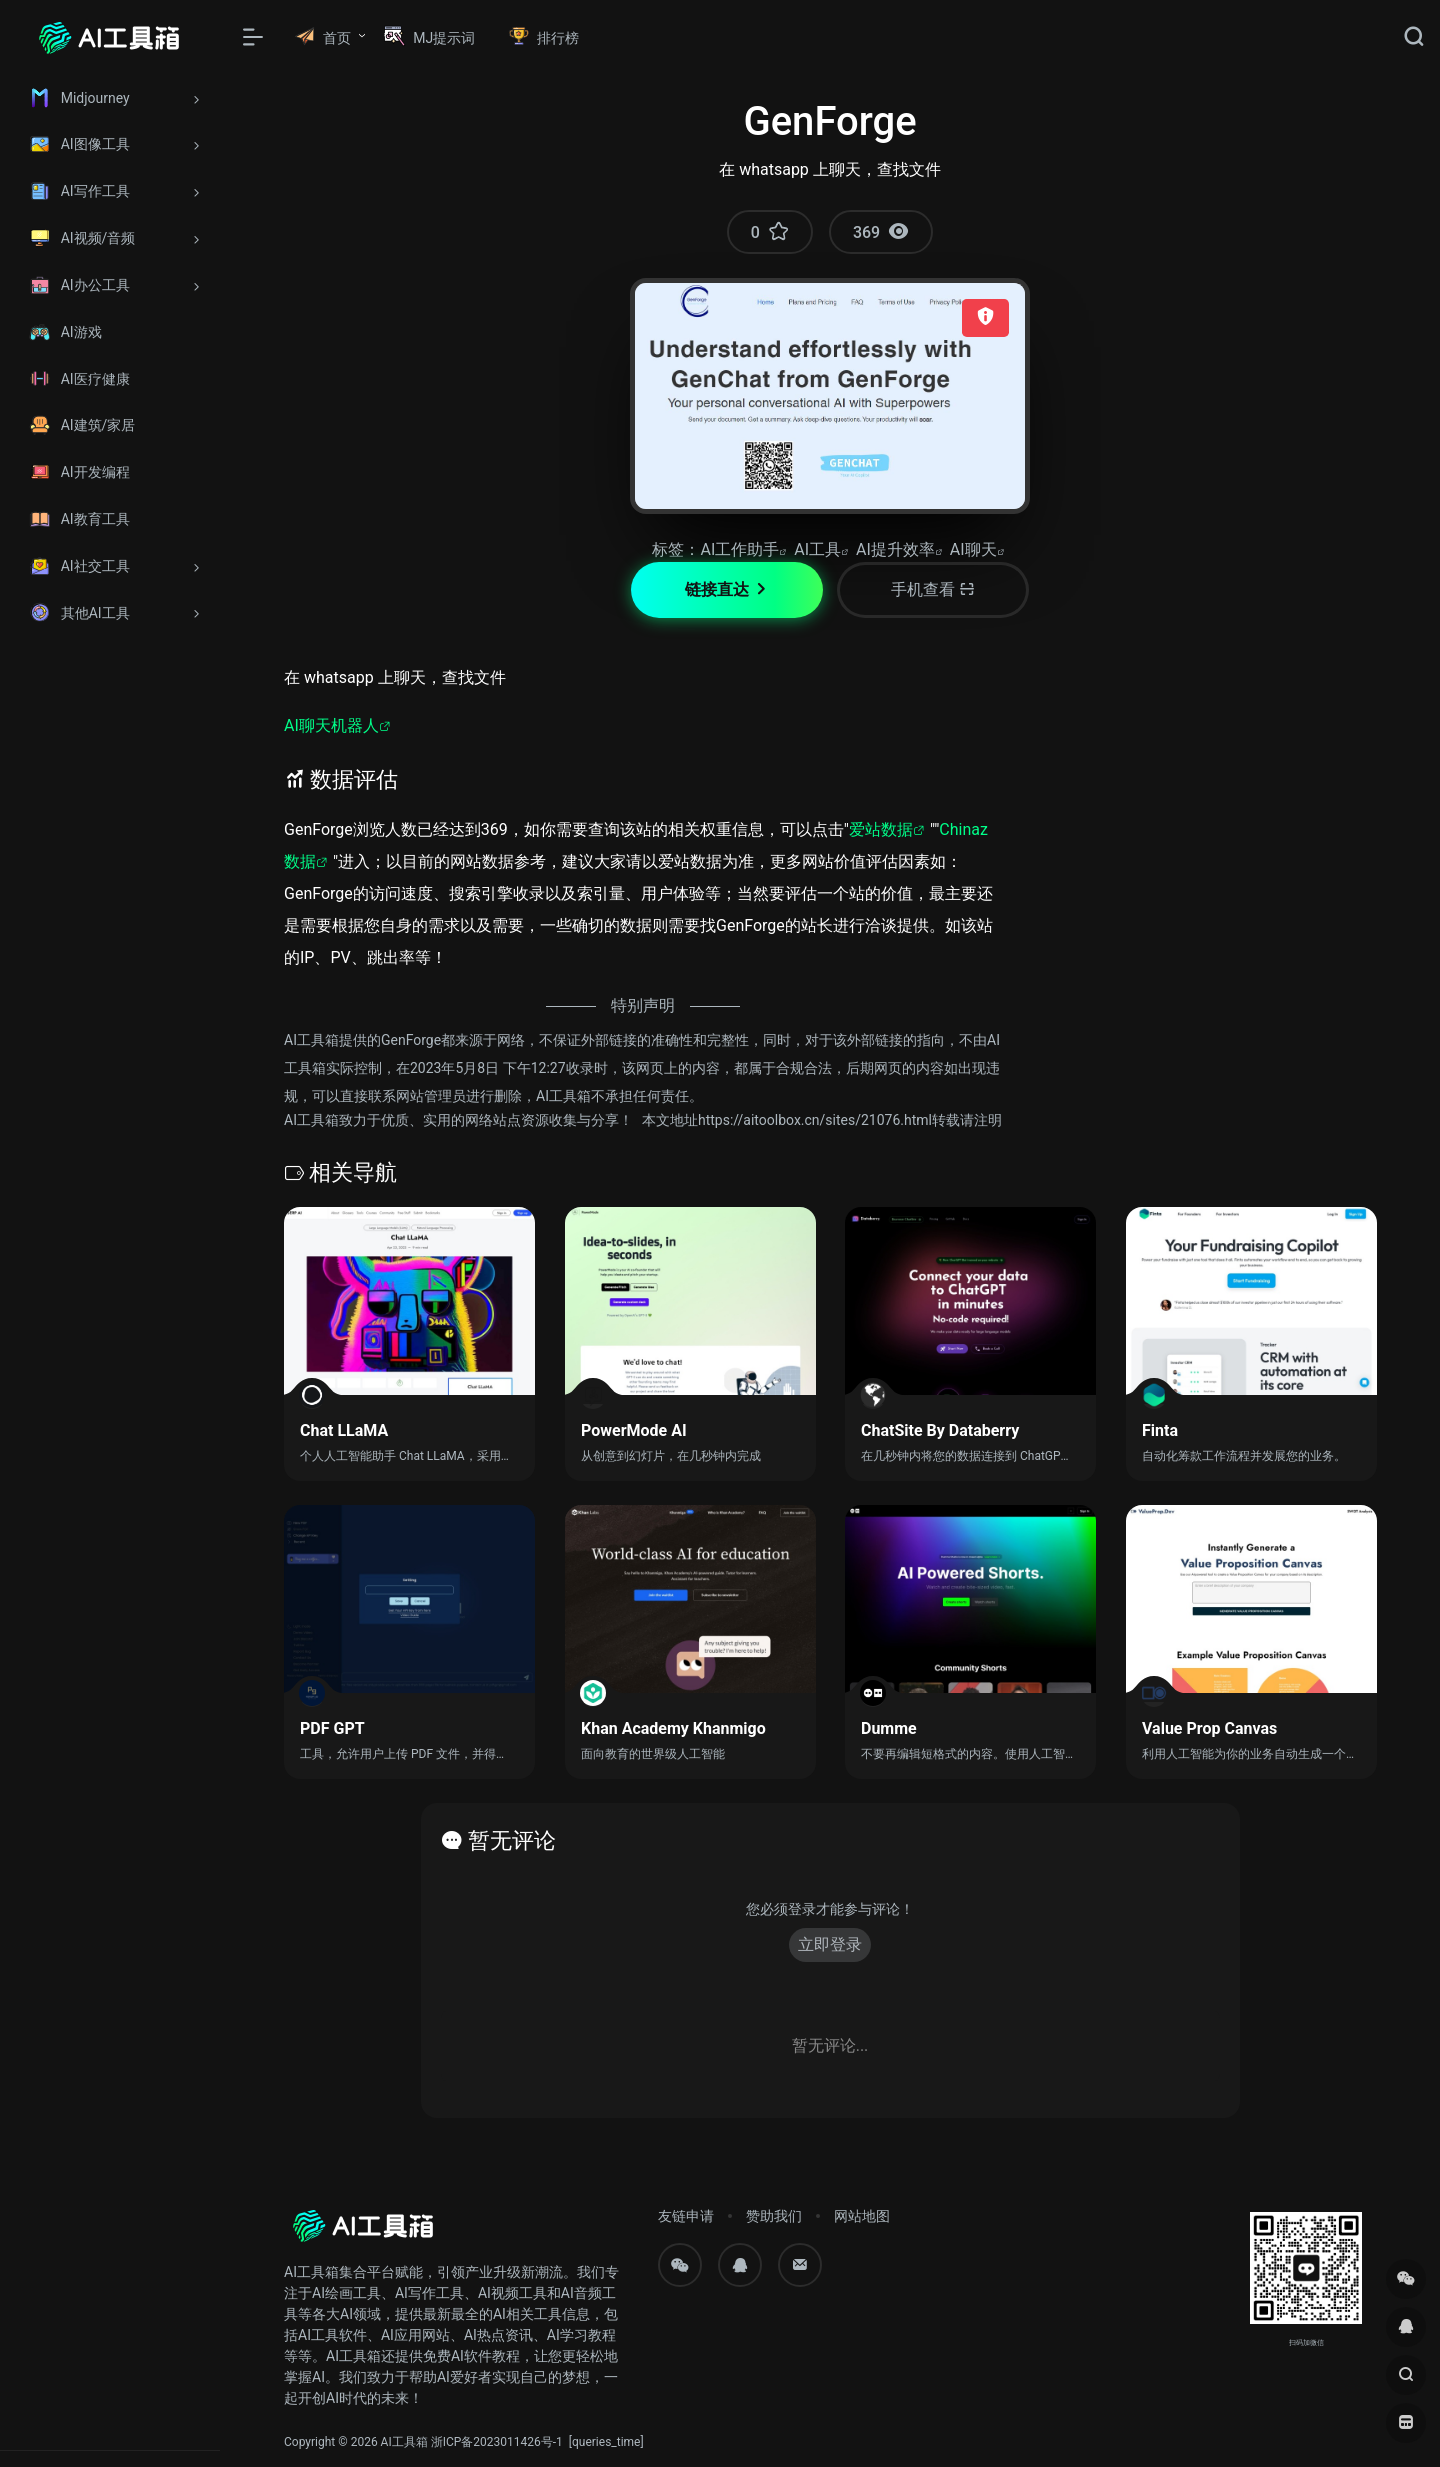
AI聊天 (973, 549)
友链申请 (686, 2216)
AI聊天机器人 (331, 725)
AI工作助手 (739, 549)
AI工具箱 (404, 2442)
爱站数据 (881, 829)
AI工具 (817, 549)
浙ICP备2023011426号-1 (497, 2442)
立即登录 (830, 1944)
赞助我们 (774, 2216)
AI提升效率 (895, 549)
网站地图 (862, 2216)
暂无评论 (512, 1840)
